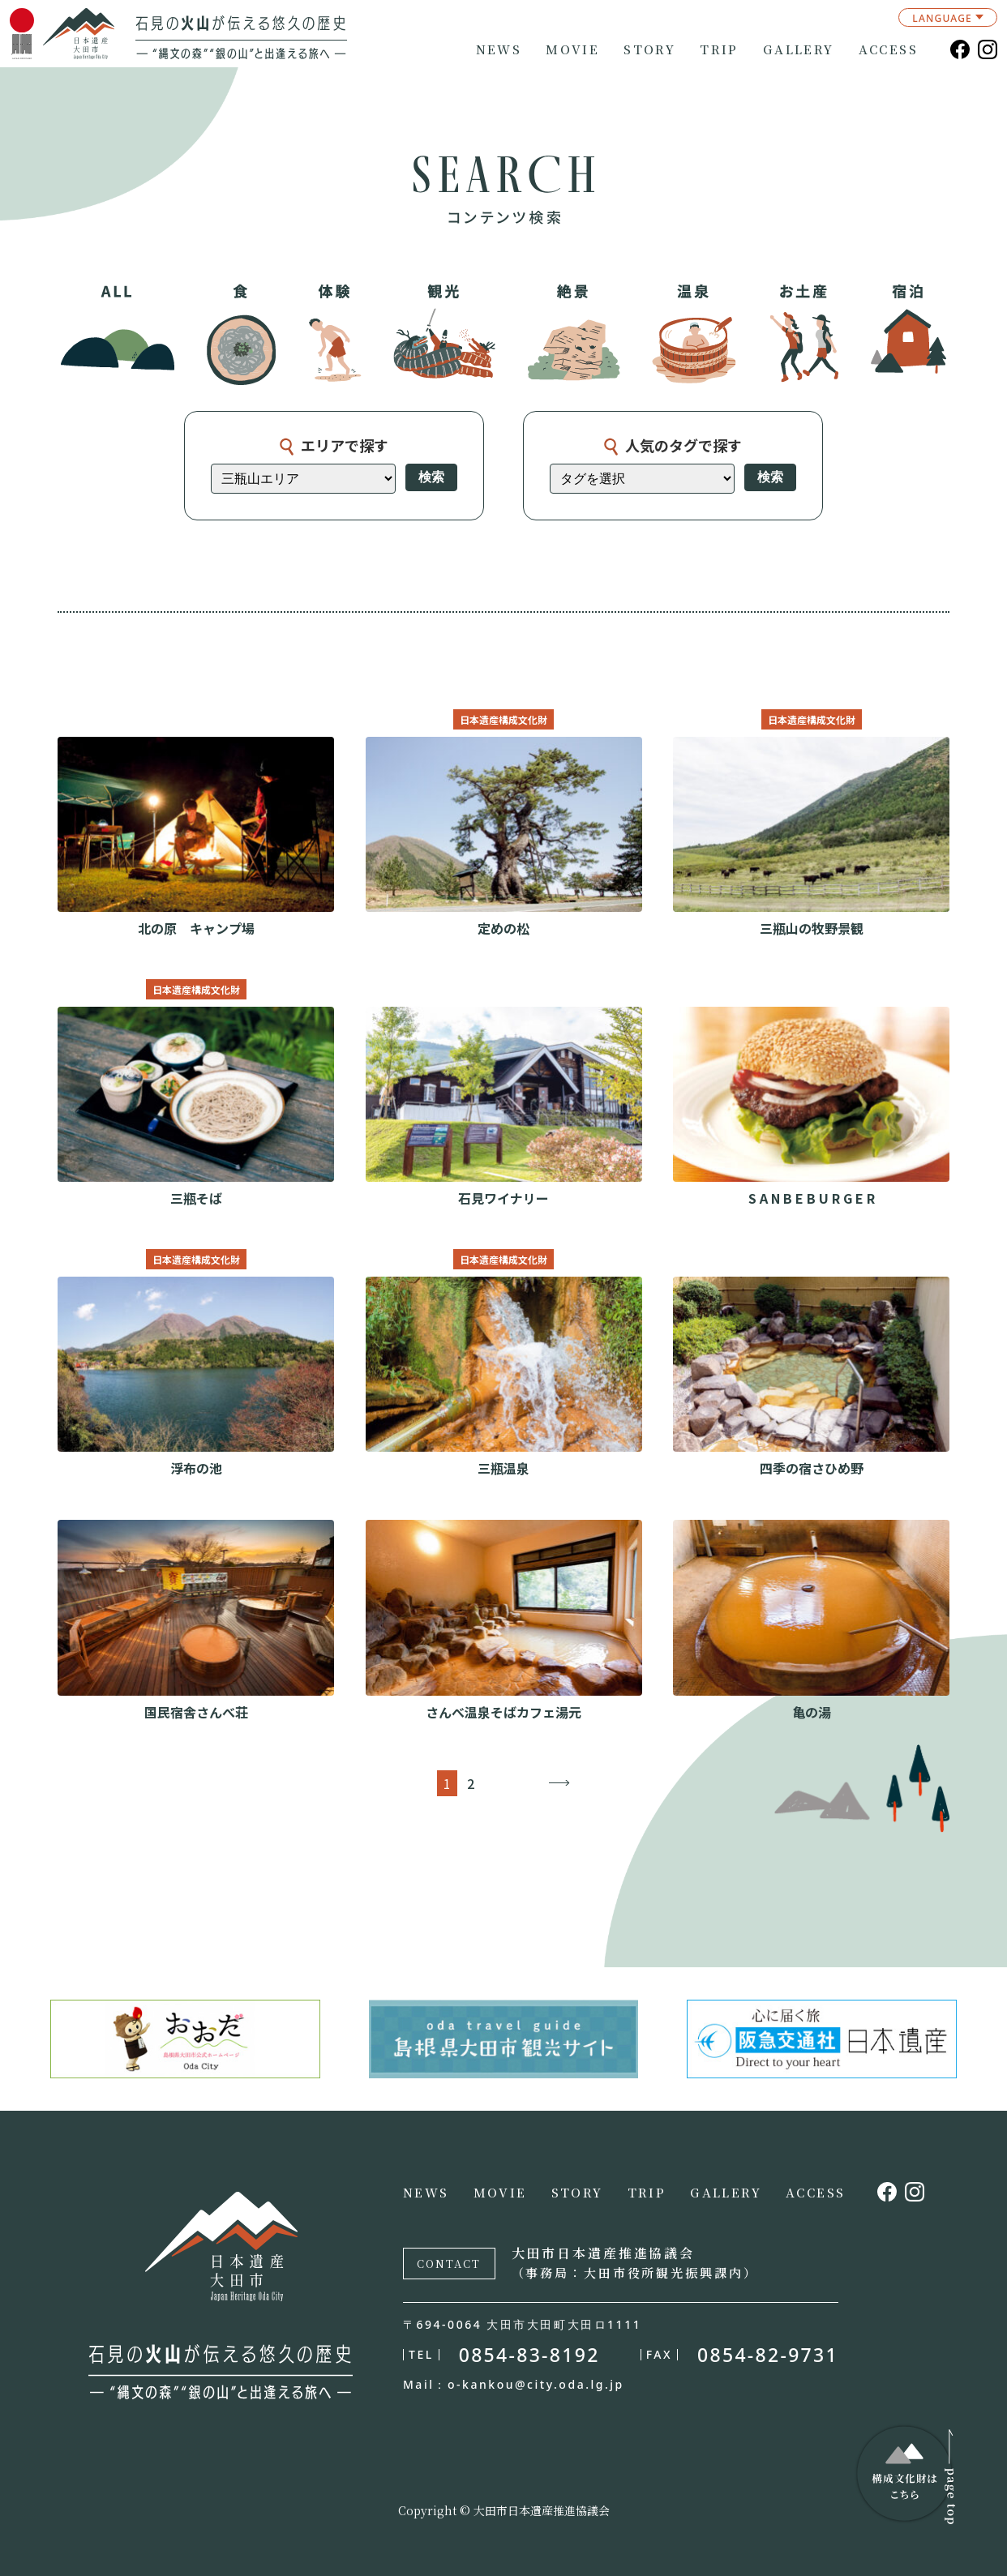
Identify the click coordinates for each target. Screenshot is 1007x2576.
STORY (649, 49)
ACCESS (888, 49)
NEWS (499, 49)
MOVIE (572, 49)
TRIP (719, 49)
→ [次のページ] (559, 1783)
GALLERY (798, 49)
